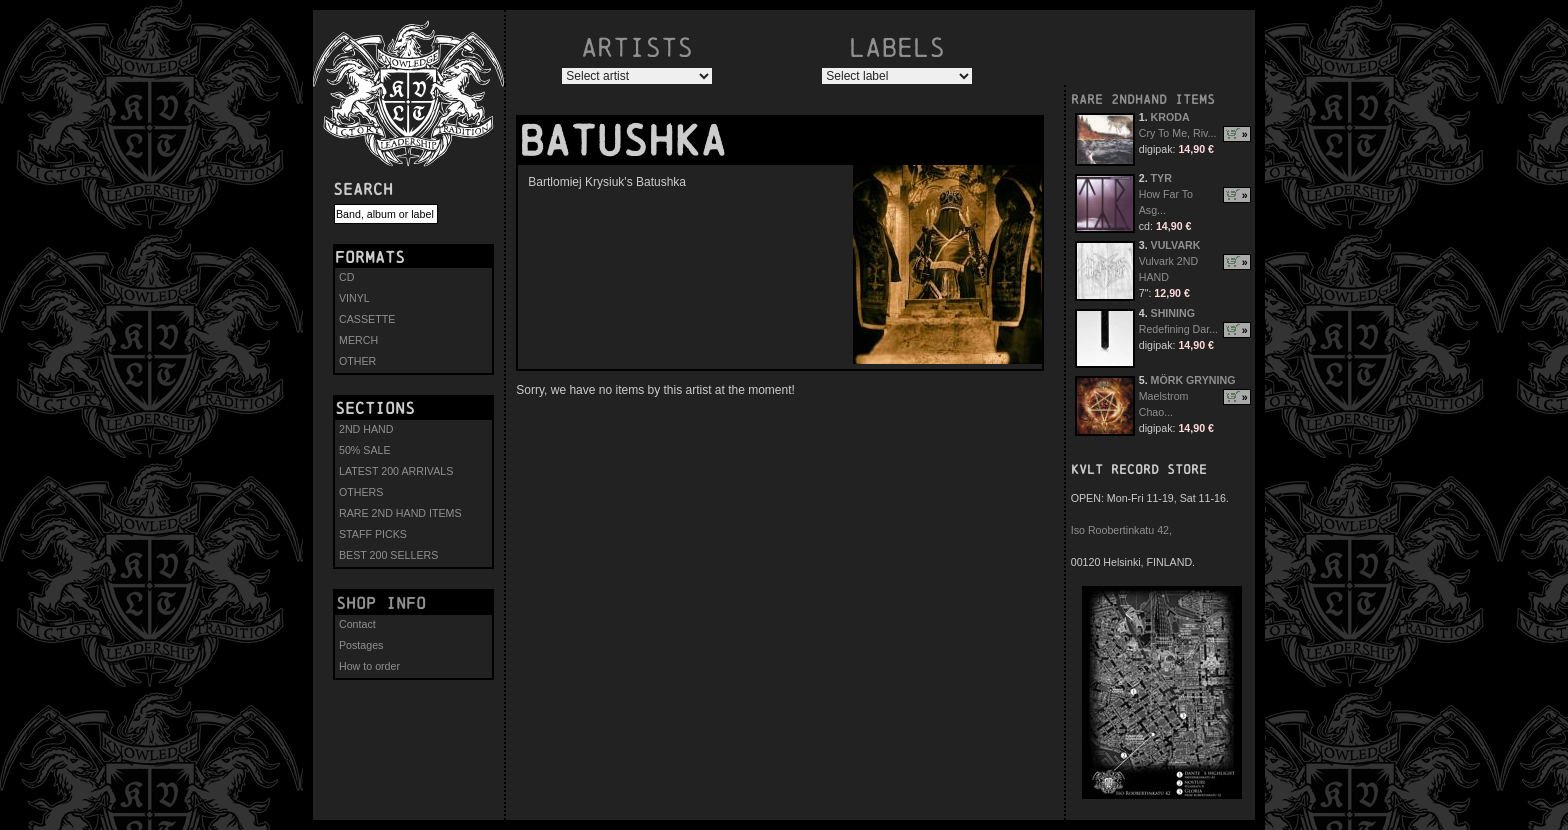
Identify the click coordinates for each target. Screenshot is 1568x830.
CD (346, 277)
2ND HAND (366, 429)
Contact (357, 624)
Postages (361, 645)
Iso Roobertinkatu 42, (1121, 530)
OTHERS (361, 492)
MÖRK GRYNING (1193, 380)
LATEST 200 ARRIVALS (396, 471)
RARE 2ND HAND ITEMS (400, 513)
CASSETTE (367, 319)
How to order (369, 666)
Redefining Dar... (1178, 329)
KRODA (1170, 117)
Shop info (381, 603)
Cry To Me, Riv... (1178, 133)
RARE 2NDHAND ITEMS (1143, 99)
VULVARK (1176, 245)
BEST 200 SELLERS (388, 555)
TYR (1161, 178)
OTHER (357, 361)
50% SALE (365, 450)
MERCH (358, 340)
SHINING (1173, 313)
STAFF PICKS (373, 534)
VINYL (354, 298)
